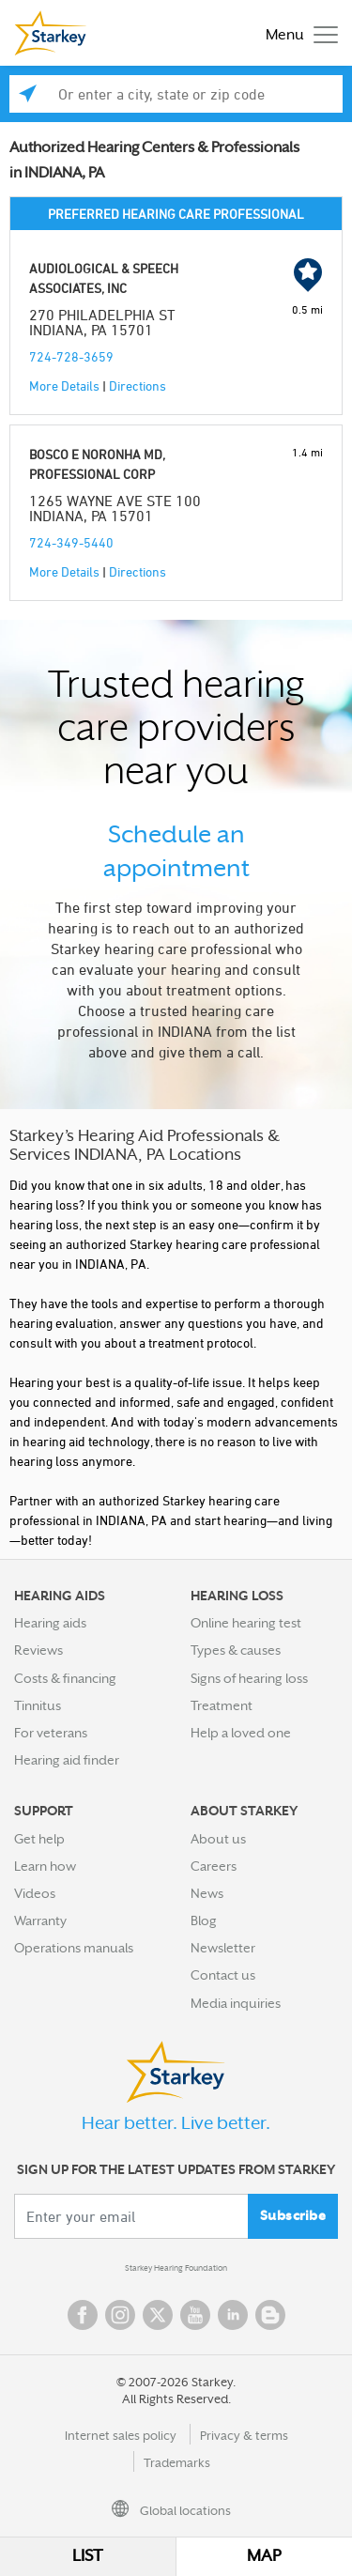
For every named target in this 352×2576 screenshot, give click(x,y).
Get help (39, 1838)
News (207, 1893)
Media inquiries (236, 2003)
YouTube (195, 2315)
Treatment (222, 1705)
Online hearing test (246, 1622)
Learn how (45, 1866)
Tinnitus (37, 1705)
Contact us (223, 1974)
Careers (214, 1866)
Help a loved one (241, 1732)
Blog (204, 1920)
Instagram (120, 2315)
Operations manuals (73, 1947)
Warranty (40, 1920)
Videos (34, 1893)
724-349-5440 (71, 542)
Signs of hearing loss (249, 1678)
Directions (137, 385)
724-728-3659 (71, 356)
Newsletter (223, 1947)
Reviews (38, 1650)
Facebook (83, 2315)
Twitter (158, 2315)
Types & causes (236, 1650)
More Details (64, 385)
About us (218, 1838)
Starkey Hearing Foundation (176, 2268)
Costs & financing (65, 1678)
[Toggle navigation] (297, 33)
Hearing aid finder (66, 1759)
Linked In (233, 2315)
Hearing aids (50, 1622)
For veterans (50, 1732)
